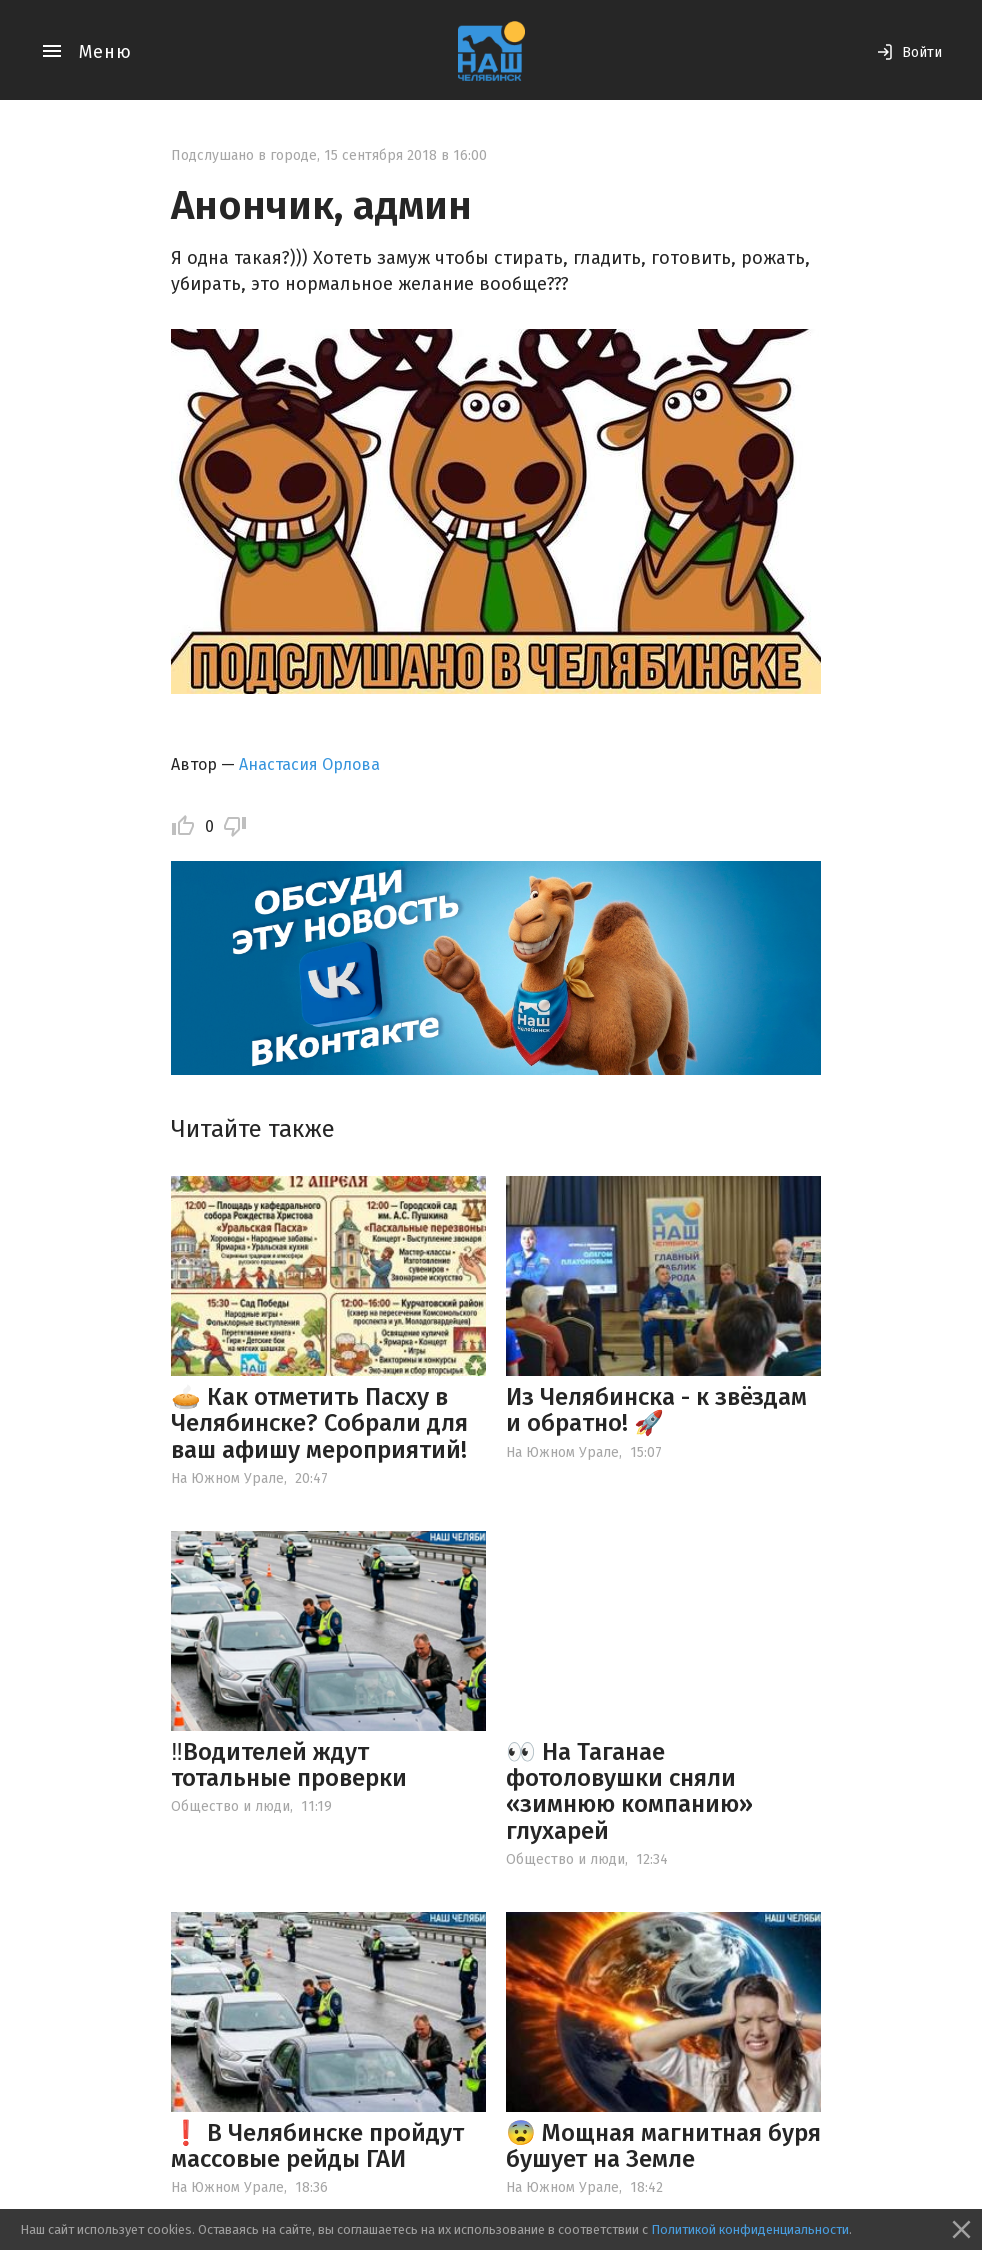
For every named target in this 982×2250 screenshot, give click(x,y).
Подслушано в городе (244, 155)
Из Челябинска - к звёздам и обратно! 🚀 (656, 1410)
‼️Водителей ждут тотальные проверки (289, 1765)
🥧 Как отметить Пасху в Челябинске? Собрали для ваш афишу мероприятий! (319, 1423)
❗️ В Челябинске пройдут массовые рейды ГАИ (317, 2146)
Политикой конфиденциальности (750, 2229)
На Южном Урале (227, 1478)
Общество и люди (230, 1806)
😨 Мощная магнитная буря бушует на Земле (663, 2146)
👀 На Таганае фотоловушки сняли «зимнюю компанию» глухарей (629, 1791)
